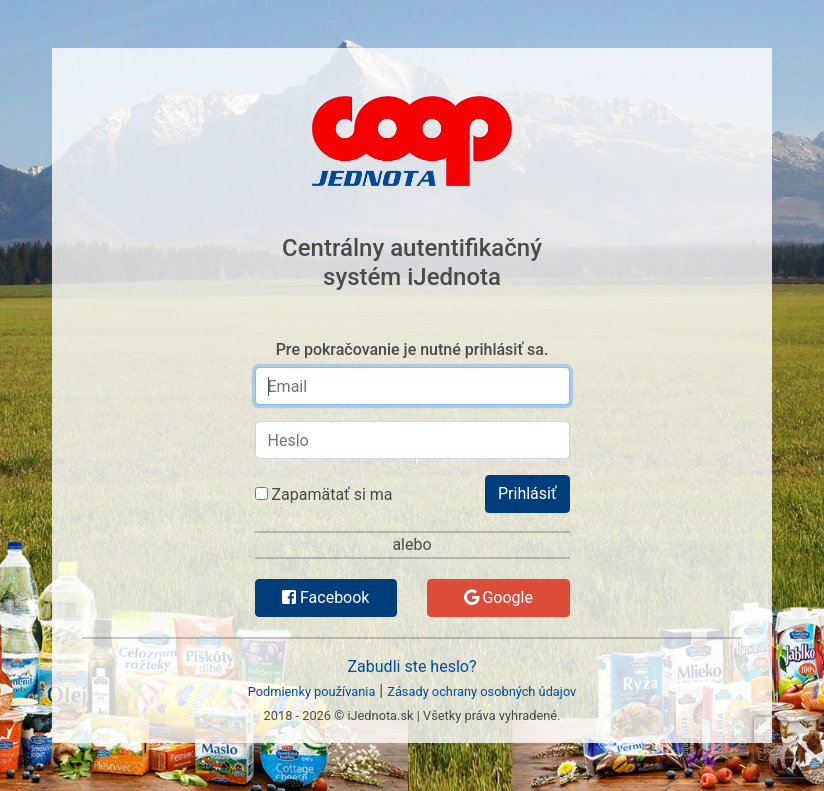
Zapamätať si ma (324, 494)
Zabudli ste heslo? (412, 666)
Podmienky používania (312, 691)
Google (498, 597)
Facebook (325, 597)
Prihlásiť (527, 493)
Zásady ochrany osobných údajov (481, 691)
